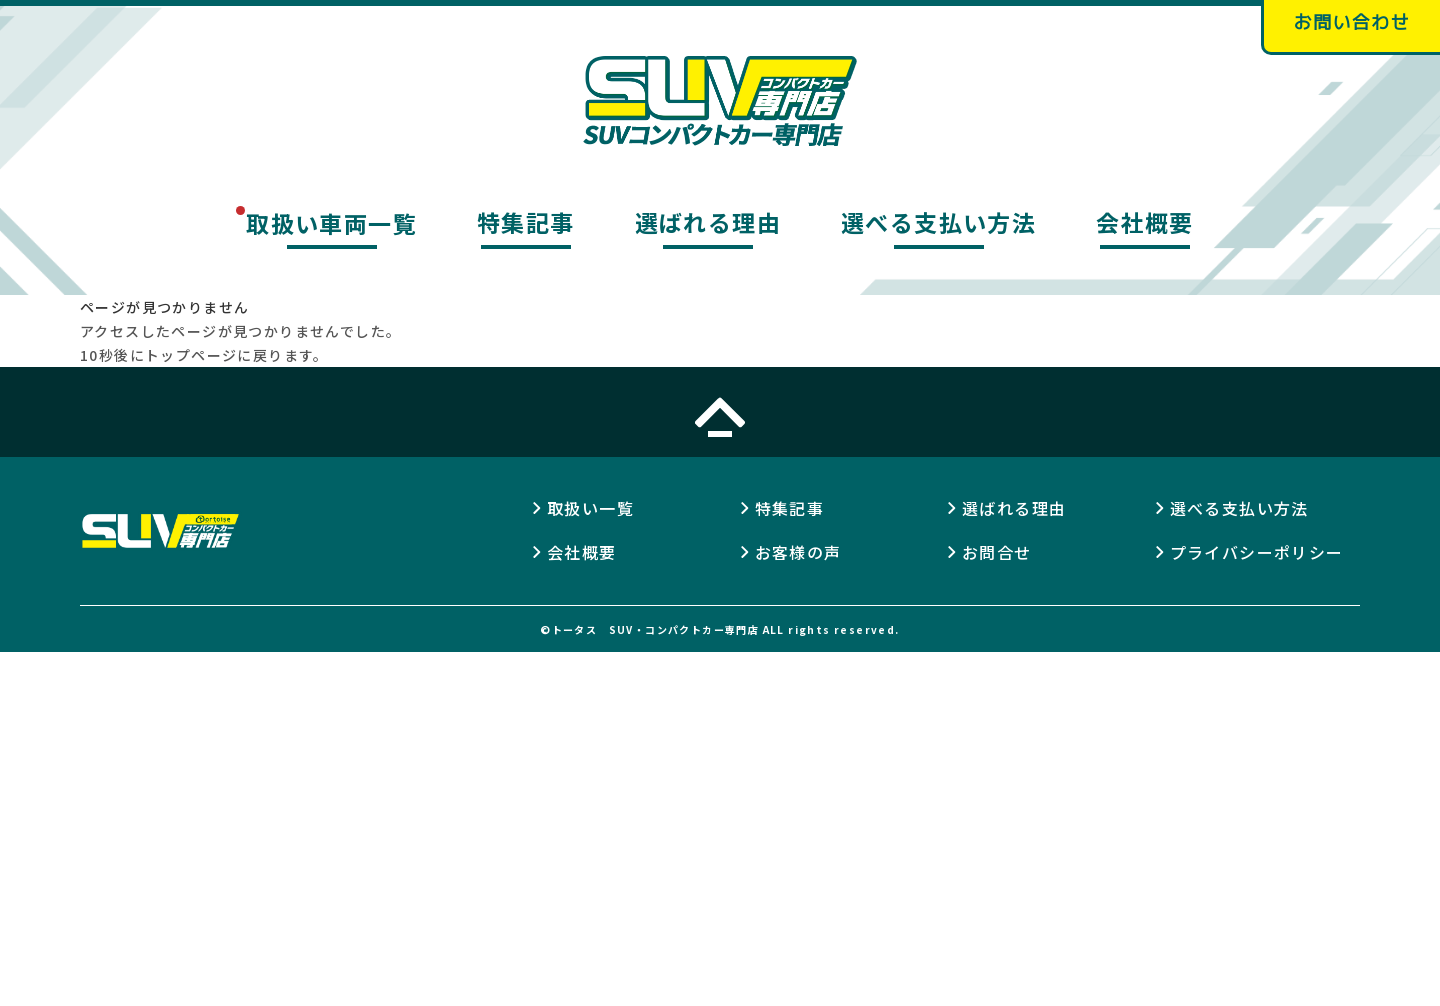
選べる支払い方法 (938, 223)
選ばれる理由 (708, 223)
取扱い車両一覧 (331, 223)
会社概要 (1145, 223)
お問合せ (997, 552)
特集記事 (526, 223)
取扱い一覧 (590, 508)
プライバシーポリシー (1257, 552)
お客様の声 (798, 552)
